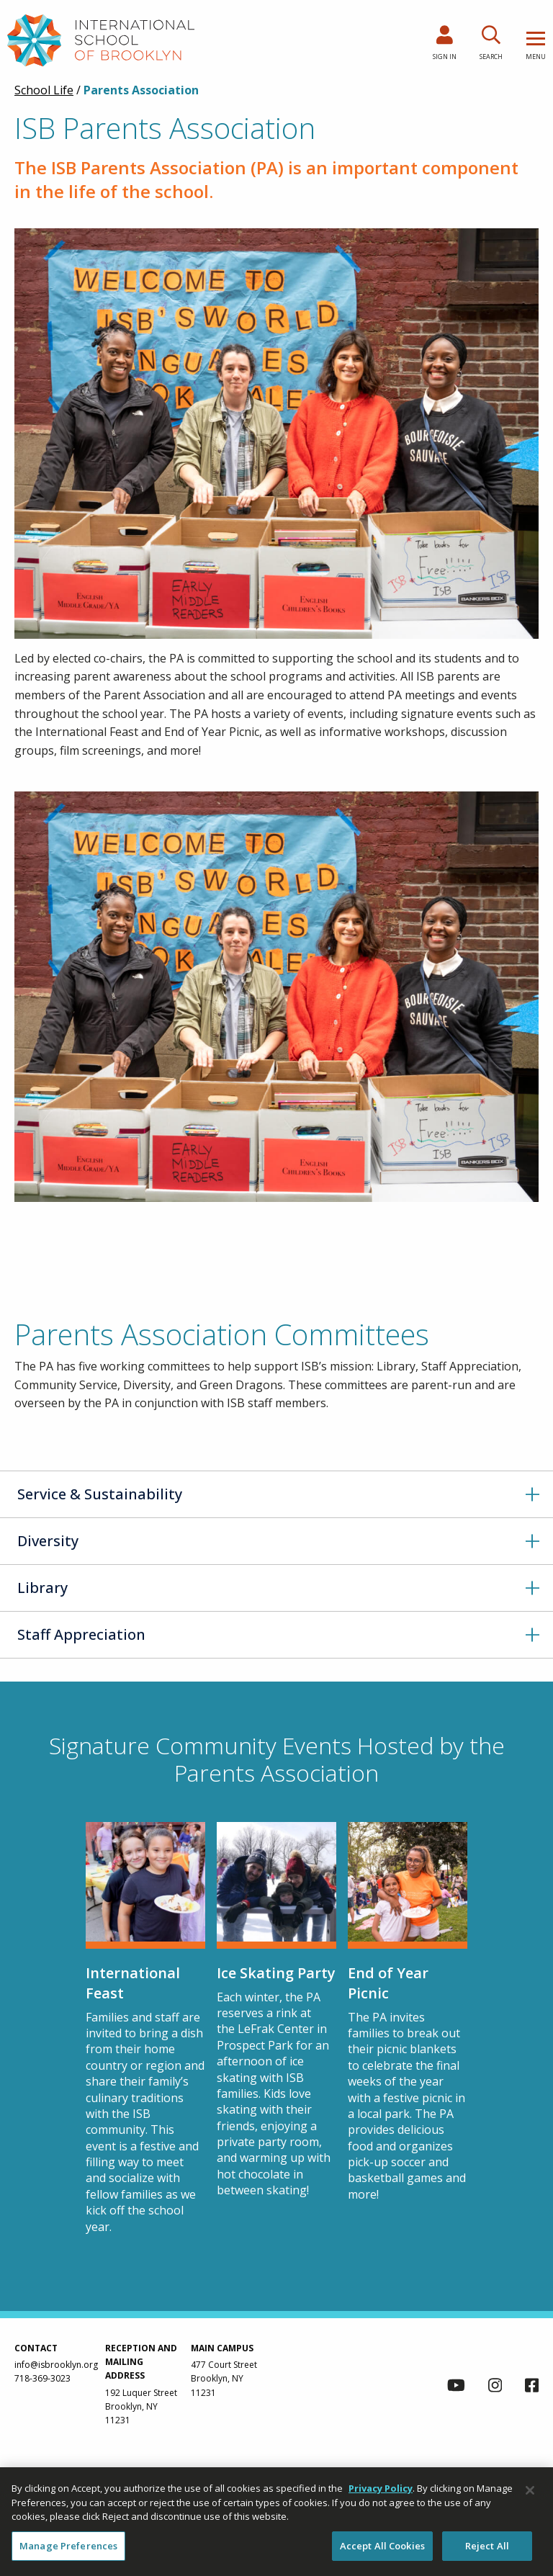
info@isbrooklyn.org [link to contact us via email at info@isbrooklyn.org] (56, 2365)
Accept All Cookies (382, 2552)
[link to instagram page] (495, 2387)
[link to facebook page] (532, 2387)
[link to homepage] (100, 40)
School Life (43, 90)
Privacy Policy (381, 2494)
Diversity (47, 1540)
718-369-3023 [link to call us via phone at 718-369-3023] (42, 2378)
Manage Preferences (68, 2552)
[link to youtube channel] (456, 2387)
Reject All (487, 2552)
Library (42, 1587)
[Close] (530, 2497)
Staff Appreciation (81, 1634)
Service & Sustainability (99, 1494)
